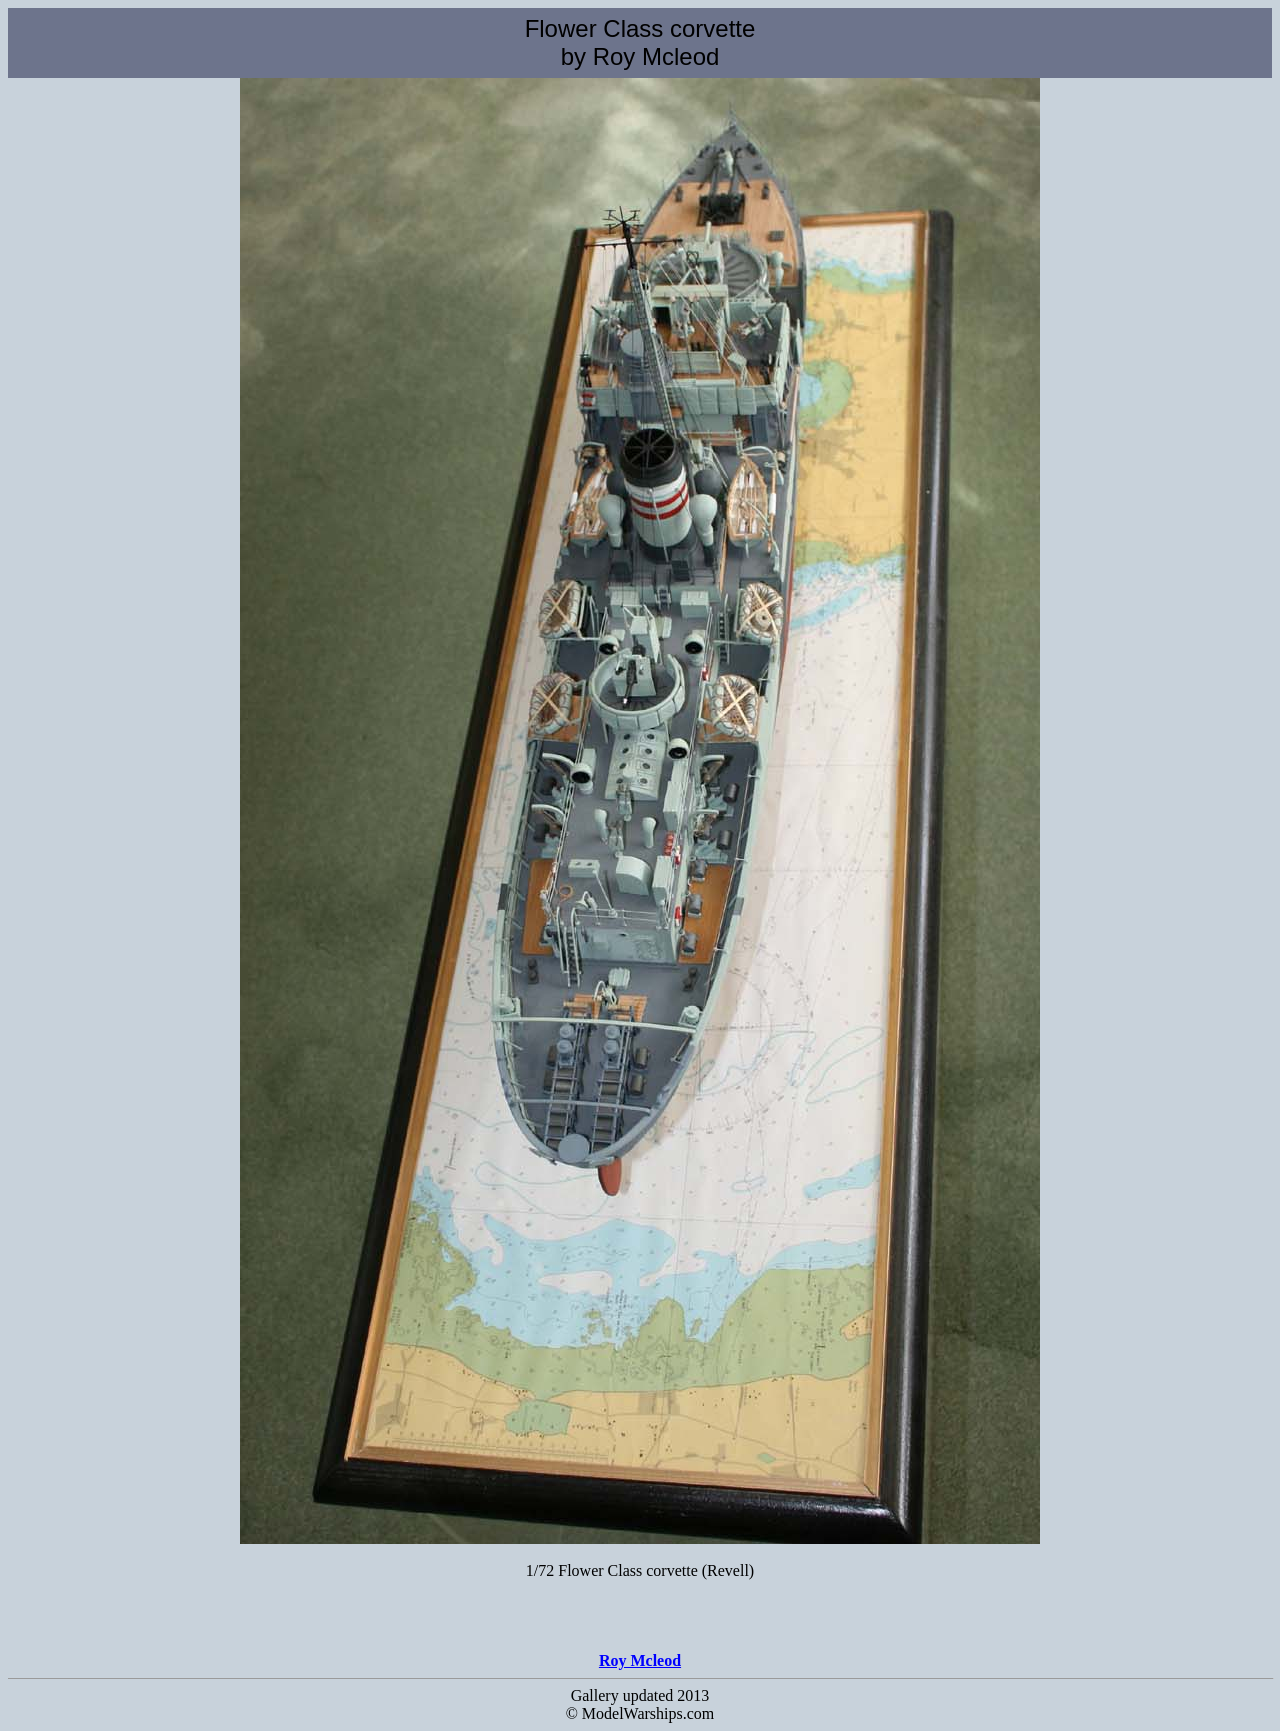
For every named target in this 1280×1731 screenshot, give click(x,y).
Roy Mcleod (640, 1660)
